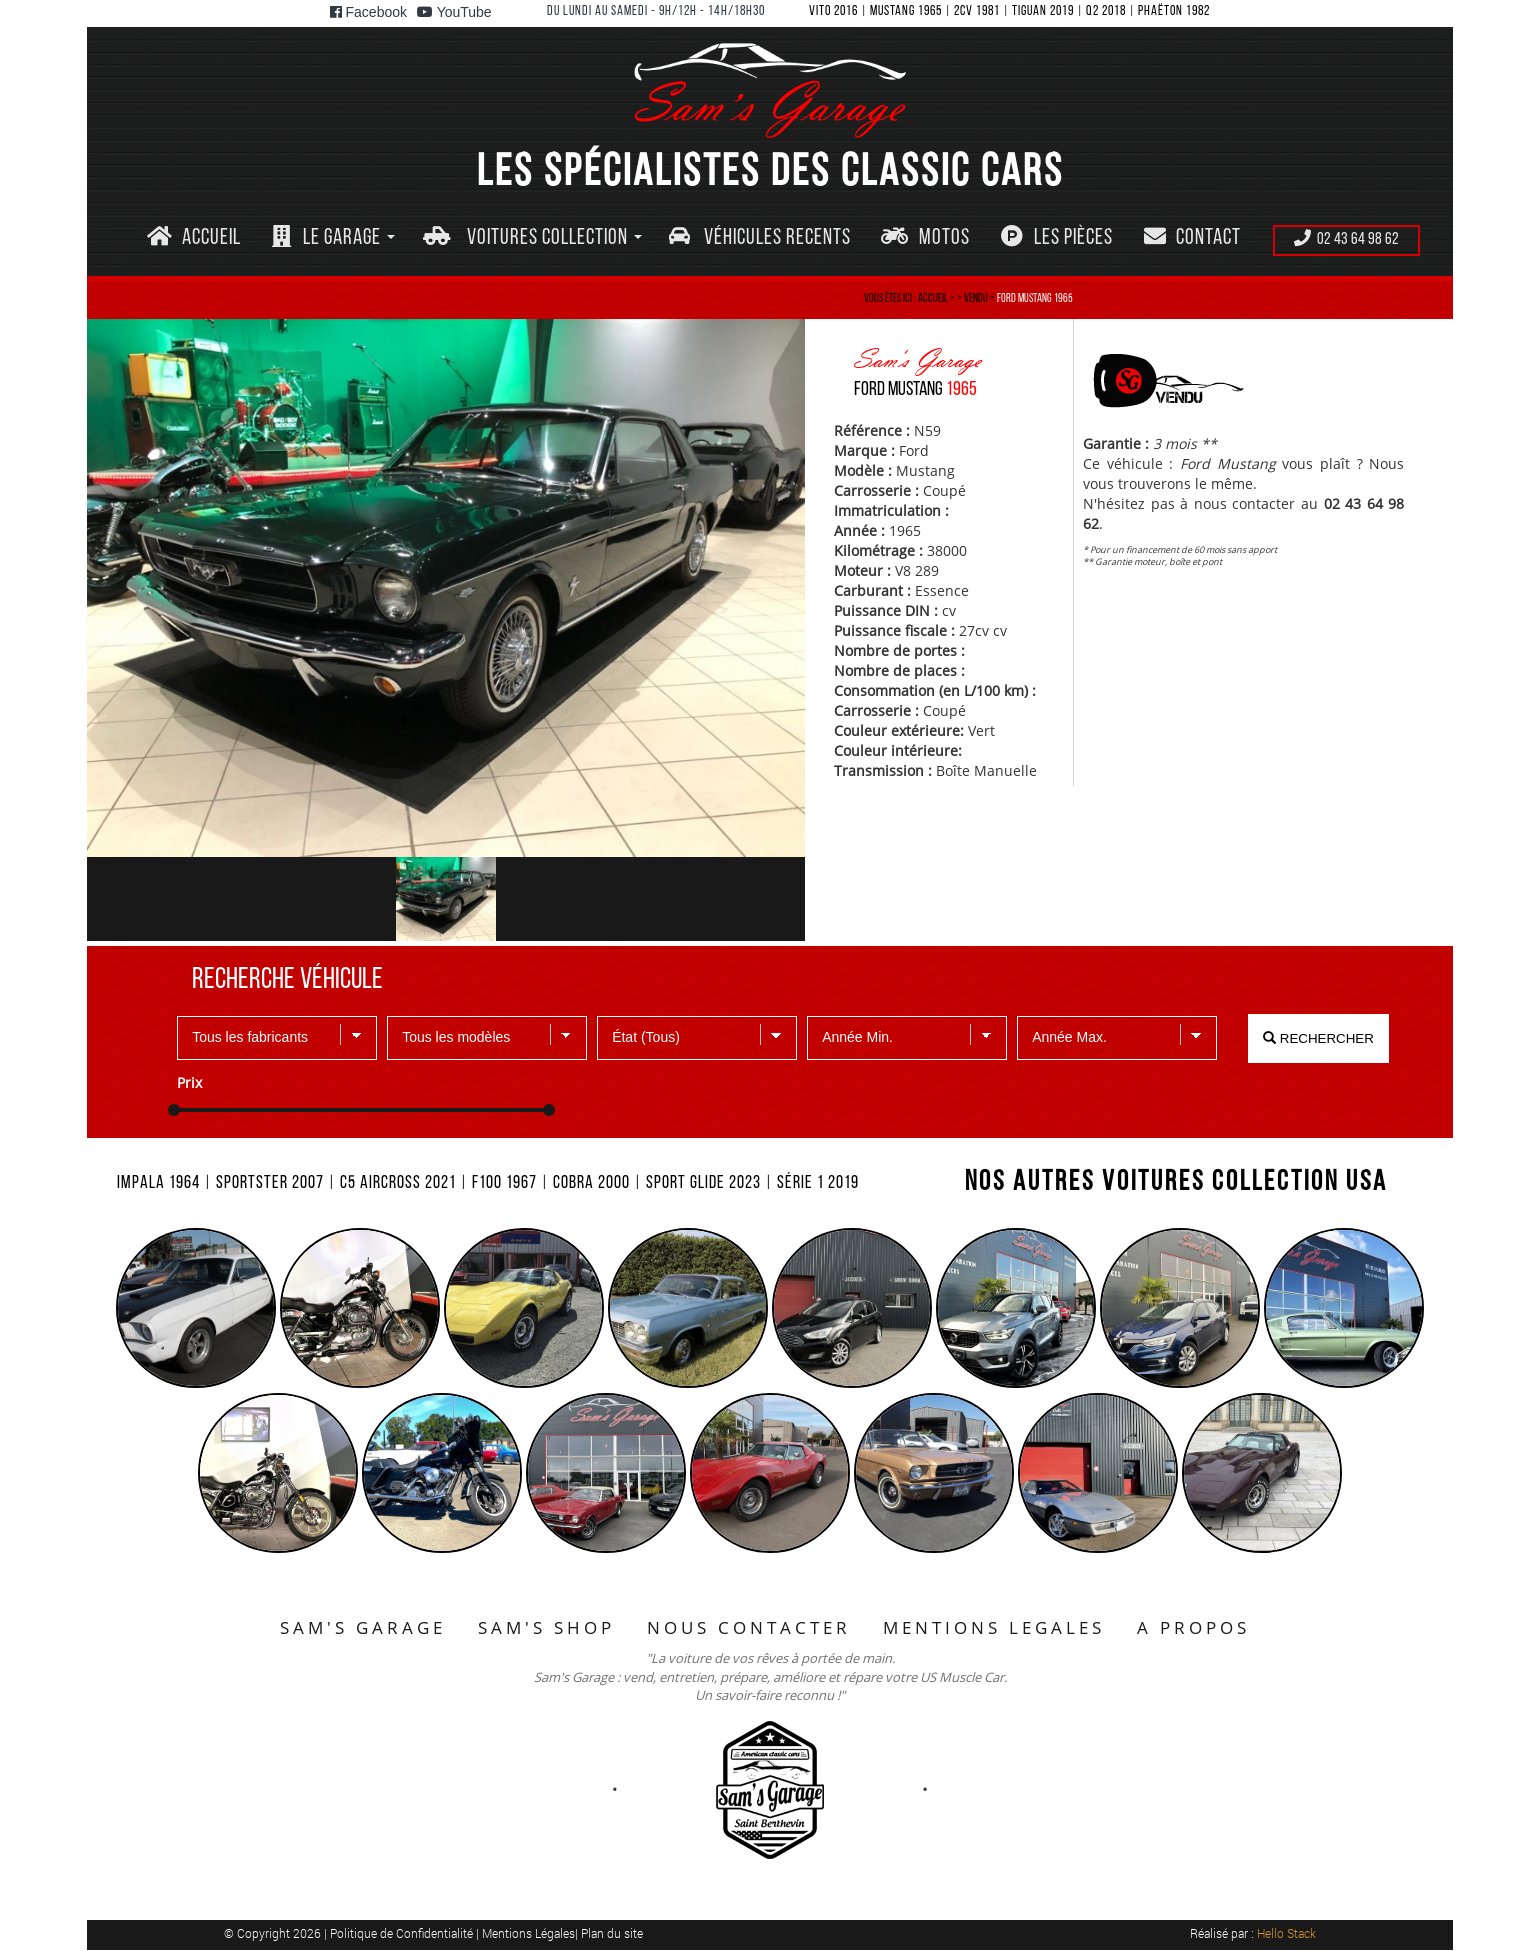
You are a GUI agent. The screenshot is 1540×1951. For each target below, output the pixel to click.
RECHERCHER (1318, 1038)
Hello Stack (1286, 1933)
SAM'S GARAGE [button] (363, 1627)
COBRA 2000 (591, 1183)
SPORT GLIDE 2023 (703, 1183)
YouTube (454, 12)
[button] (333, 238)
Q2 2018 (1106, 11)
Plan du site (612, 1933)
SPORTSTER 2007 (270, 1183)
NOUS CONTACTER (749, 1627)
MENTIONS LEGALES (994, 1627)
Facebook (368, 12)
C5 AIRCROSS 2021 (398, 1183)
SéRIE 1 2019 (818, 1183)
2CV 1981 (977, 11)
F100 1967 (504, 1183)
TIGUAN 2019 (1043, 11)
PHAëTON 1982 (1174, 11)
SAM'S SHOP (546, 1627)
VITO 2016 (833, 11)
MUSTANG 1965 (906, 11)
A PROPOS (1193, 1627)
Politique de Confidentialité (403, 1933)
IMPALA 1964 (158, 1183)
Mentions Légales (528, 1933)
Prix (189, 1082)
